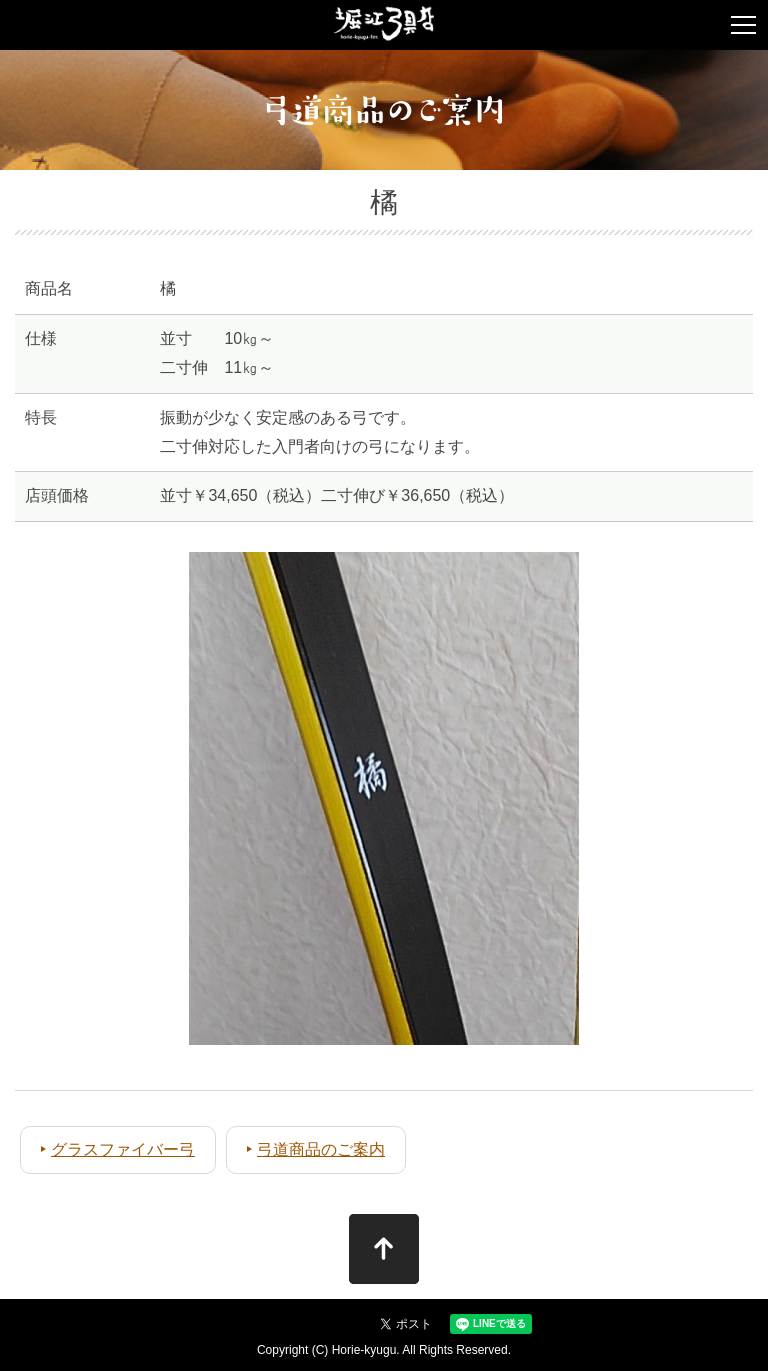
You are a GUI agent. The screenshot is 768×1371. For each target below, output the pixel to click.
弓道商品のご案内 (321, 1149)
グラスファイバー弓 (123, 1149)
